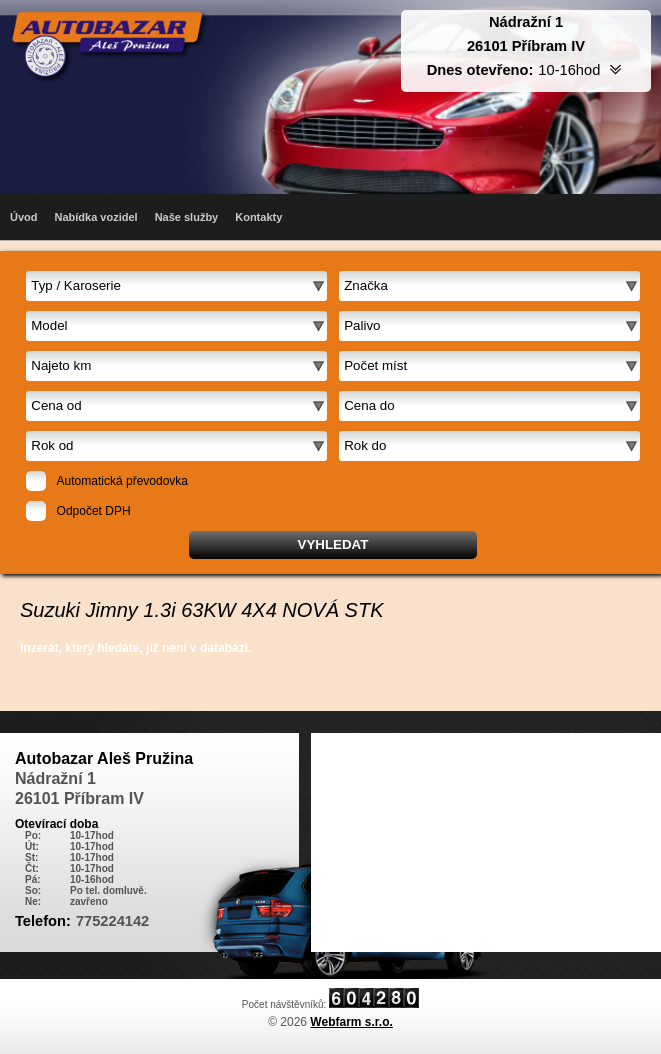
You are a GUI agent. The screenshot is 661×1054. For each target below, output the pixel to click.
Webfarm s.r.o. (351, 1022)
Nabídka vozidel (96, 217)
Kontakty (258, 217)
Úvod (24, 217)
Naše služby (187, 217)
